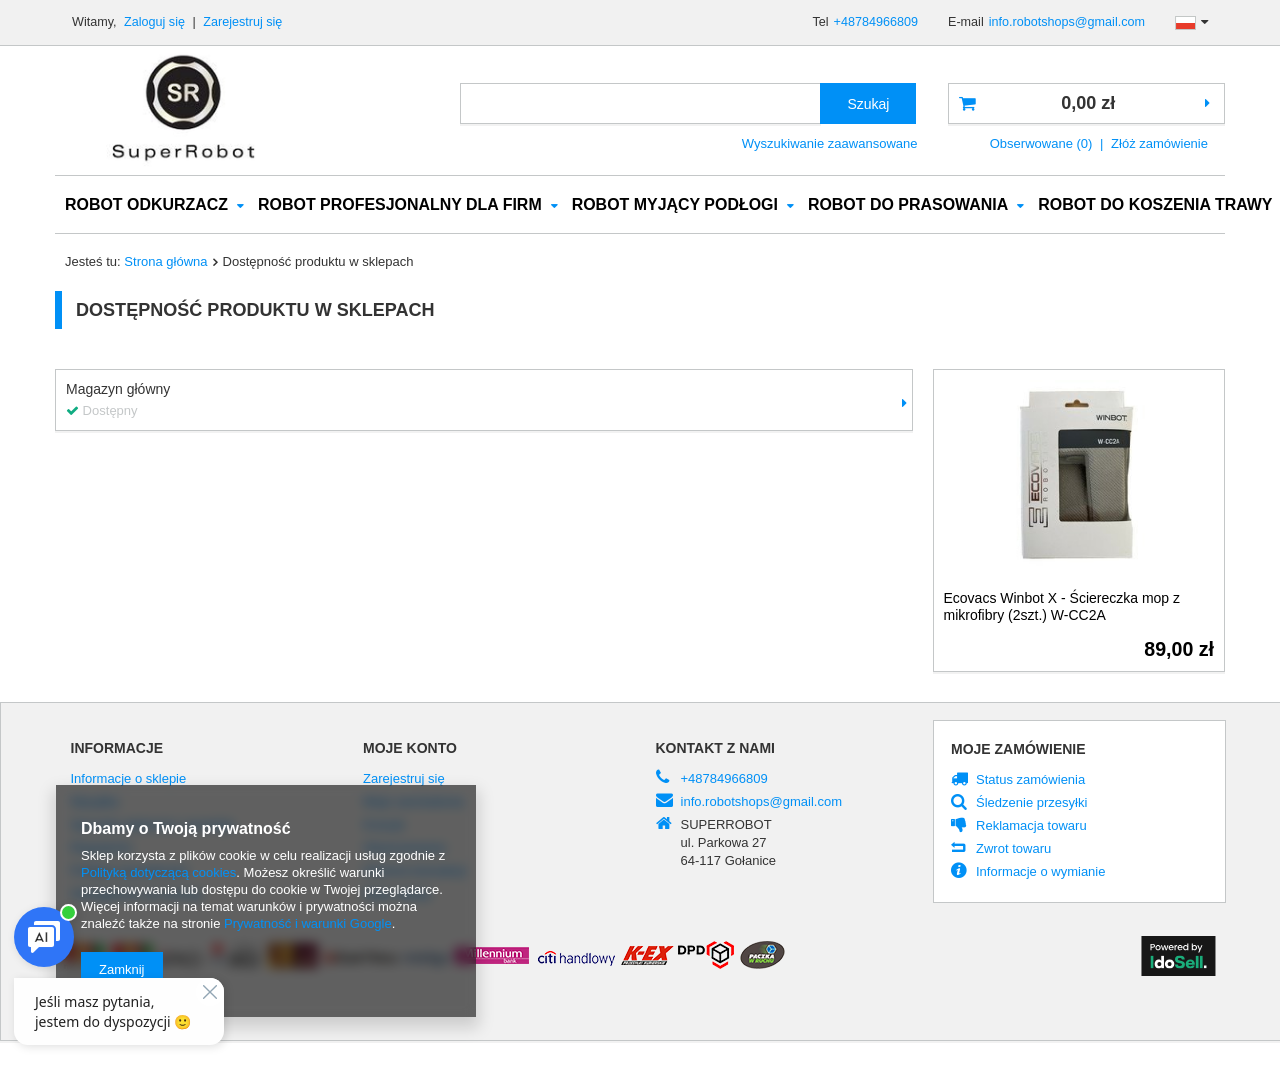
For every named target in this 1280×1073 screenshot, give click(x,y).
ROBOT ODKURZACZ (146, 205)
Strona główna (165, 262)
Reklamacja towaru (1031, 827)
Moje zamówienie (1018, 750)
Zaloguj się (156, 22)
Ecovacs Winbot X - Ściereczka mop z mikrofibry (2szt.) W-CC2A (1062, 607)
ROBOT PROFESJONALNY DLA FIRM (400, 205)
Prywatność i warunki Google (308, 923)
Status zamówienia (1030, 781)
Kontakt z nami (716, 749)
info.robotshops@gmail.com (1067, 22)
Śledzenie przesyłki (1031, 804)
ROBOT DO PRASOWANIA (908, 205)
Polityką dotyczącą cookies (158, 872)
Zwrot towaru (1013, 850)
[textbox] (640, 103)
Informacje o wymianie (1040, 873)
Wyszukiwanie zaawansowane (830, 143)
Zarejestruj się (242, 22)
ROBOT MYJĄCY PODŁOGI (675, 205)
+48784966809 (876, 22)
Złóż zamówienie (1159, 143)
